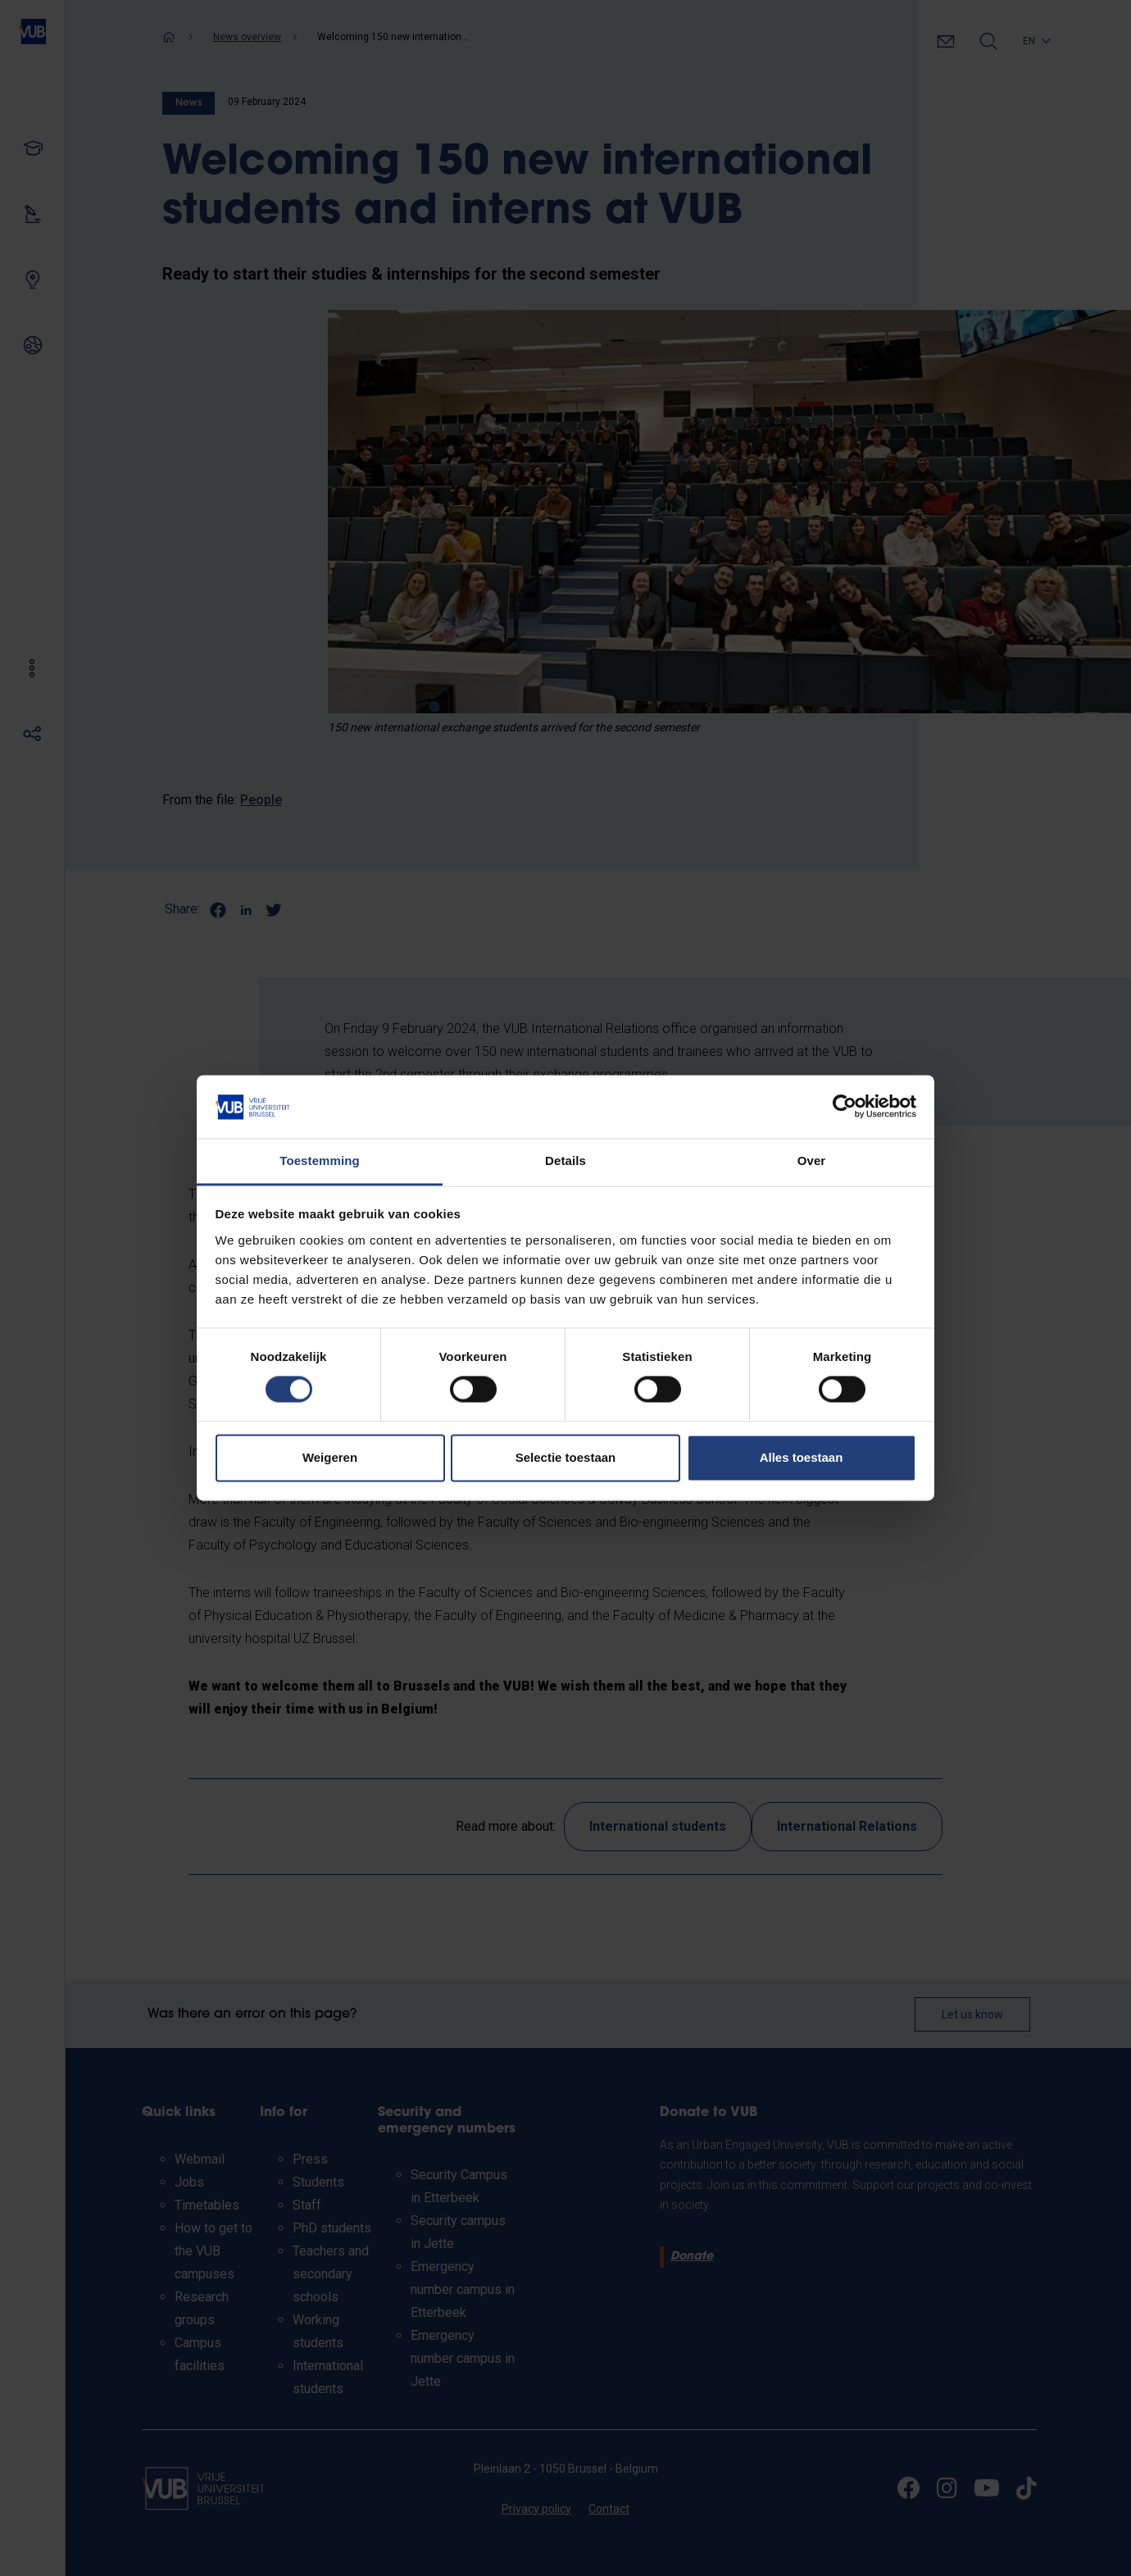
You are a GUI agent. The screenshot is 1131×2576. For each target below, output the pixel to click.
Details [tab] (565, 1160)
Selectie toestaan (566, 1457)
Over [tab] (811, 1160)
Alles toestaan (801, 1457)
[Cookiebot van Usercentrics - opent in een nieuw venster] (844, 1107)
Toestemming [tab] (319, 1160)
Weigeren (329, 1457)
